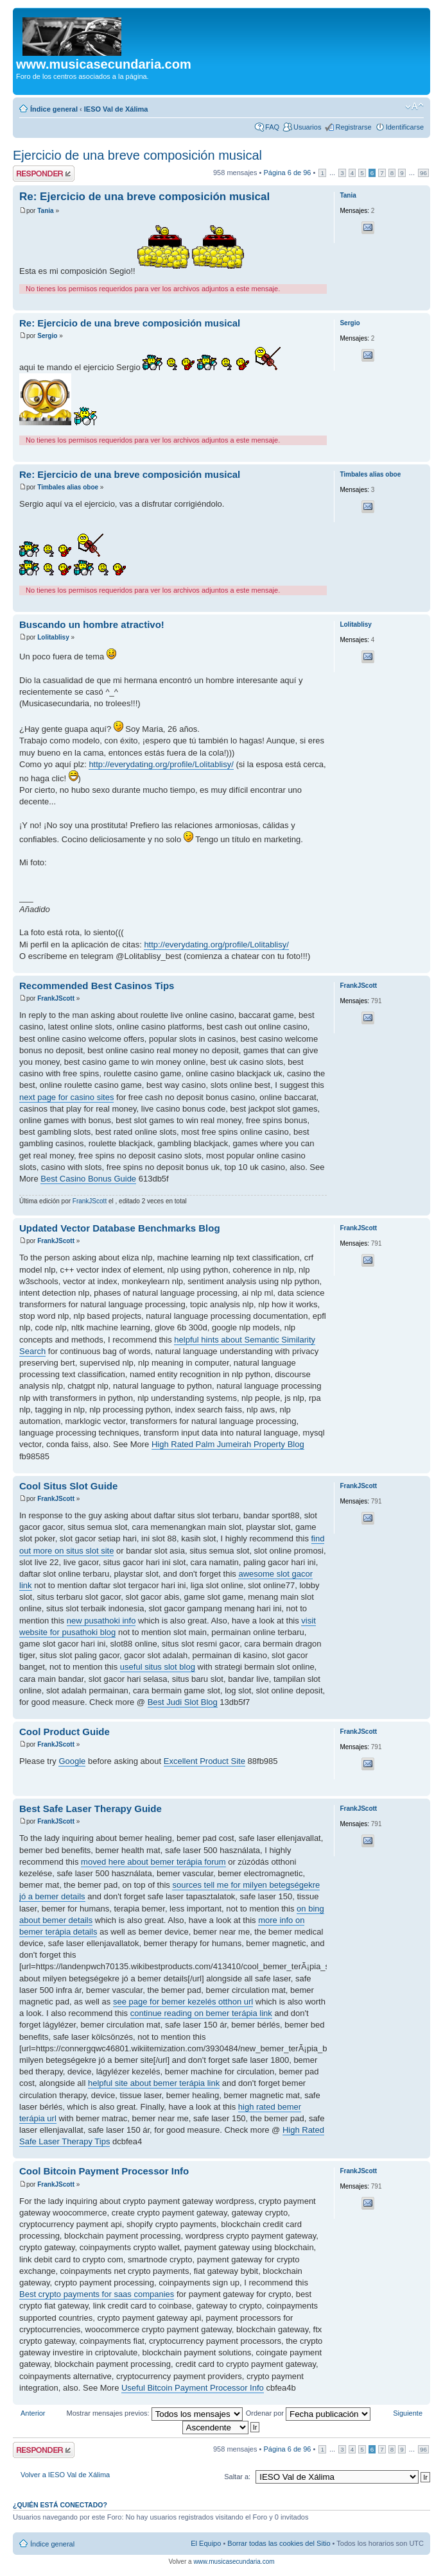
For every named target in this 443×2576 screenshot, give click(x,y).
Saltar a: (237, 2476)
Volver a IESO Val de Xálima (65, 2475)
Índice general (54, 109)
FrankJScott (55, 998)
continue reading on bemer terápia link (201, 2013)
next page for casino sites (66, 1097)
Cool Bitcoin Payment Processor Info (104, 2170)
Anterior (33, 2413)
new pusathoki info (101, 1620)
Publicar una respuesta (43, 173)
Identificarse (405, 127)
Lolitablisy (53, 637)
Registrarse (353, 127)
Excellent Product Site (204, 1761)
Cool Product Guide (64, 1731)
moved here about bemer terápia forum (153, 1862)
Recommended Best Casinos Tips (96, 985)
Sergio (47, 335)
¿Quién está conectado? (60, 2505)
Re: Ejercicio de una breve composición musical (144, 197)
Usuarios (307, 127)
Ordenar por (308, 2413)
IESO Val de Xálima (116, 109)
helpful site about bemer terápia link (154, 2083)
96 (423, 172)
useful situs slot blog (157, 1667)
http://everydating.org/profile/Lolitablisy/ (161, 764)
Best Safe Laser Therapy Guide (90, 1808)
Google (71, 1761)
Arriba (420, 303)
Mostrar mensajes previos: (155, 2413)
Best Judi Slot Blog (183, 1702)
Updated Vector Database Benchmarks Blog (119, 1228)
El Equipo (206, 2543)
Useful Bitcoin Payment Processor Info (192, 2388)
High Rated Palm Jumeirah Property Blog (228, 1444)
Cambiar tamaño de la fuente (414, 106)
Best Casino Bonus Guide (88, 1178)
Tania (45, 210)
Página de (287, 172)
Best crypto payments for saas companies (96, 2294)
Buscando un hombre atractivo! (91, 624)
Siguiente (407, 2413)
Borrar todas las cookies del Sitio (278, 2543)
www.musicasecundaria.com (233, 2561)
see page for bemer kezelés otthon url (183, 2001)
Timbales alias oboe (67, 487)
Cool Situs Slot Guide (68, 1485)
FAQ (272, 127)
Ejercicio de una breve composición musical (137, 155)
